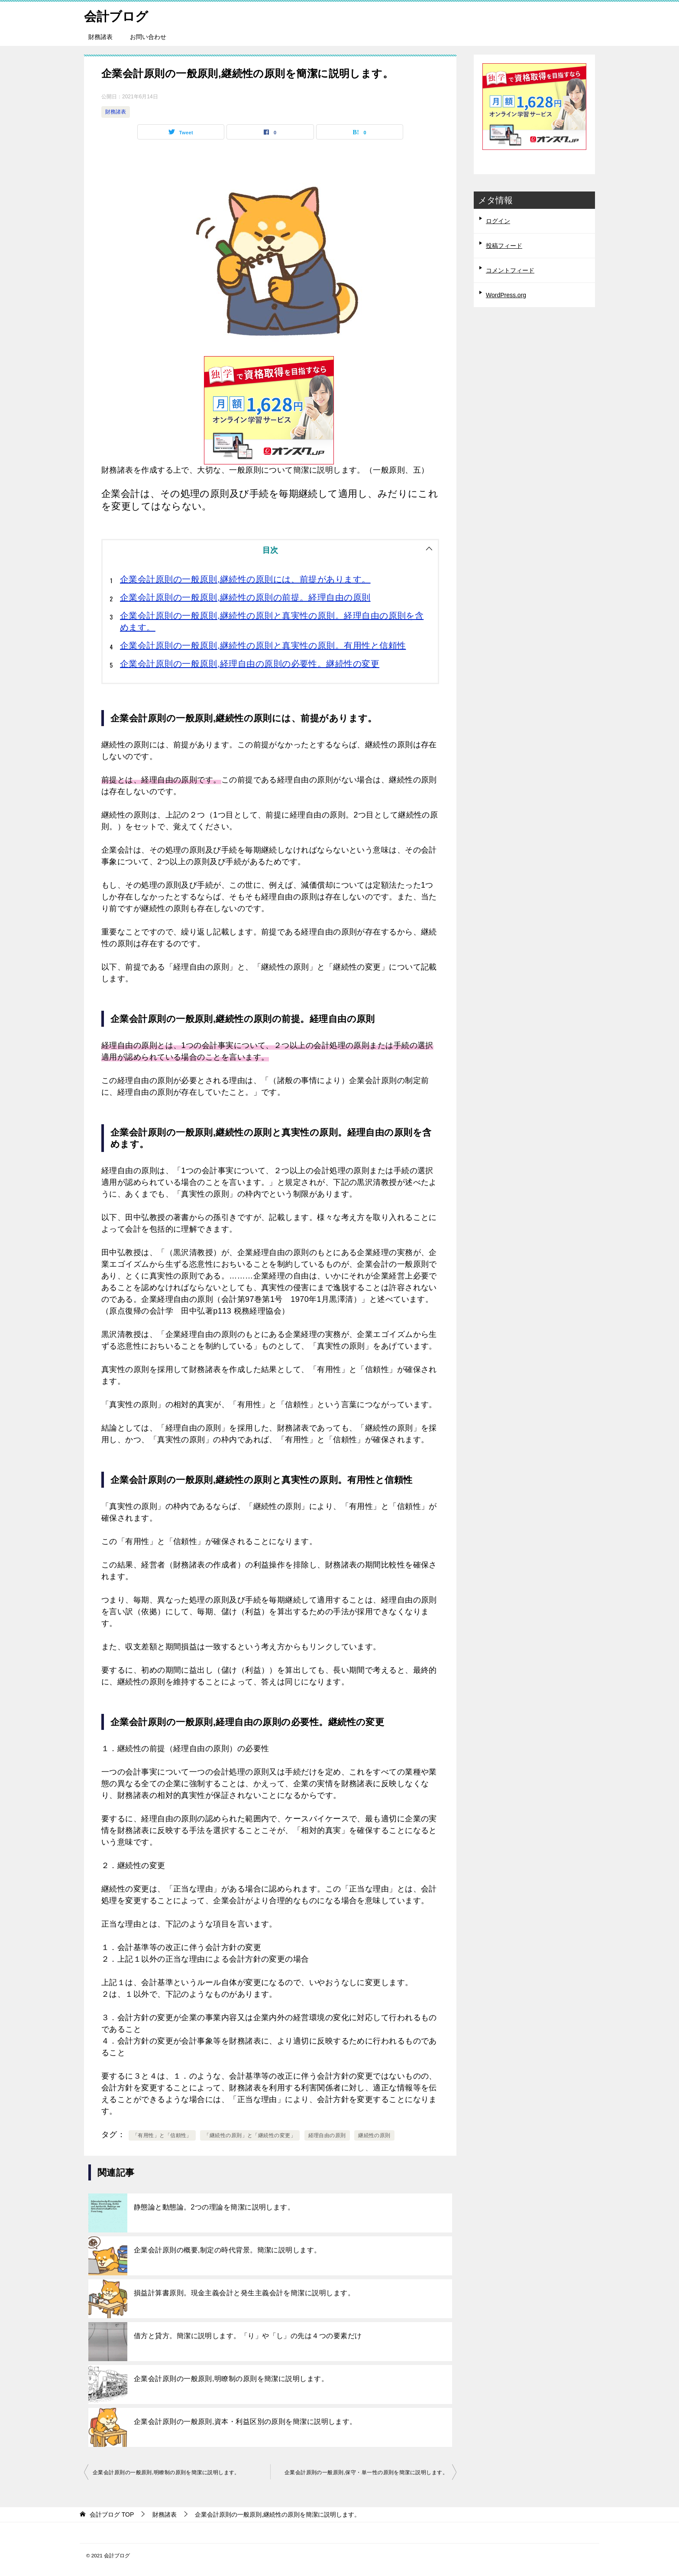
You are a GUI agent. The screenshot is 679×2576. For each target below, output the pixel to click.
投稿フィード (504, 245)
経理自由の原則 (327, 2135)
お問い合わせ (148, 36)
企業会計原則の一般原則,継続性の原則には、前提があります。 (245, 579)
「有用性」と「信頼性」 (162, 2135)
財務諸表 (100, 36)
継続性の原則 (374, 2135)
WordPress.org (506, 295)
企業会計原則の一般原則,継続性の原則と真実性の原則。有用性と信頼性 (263, 645)
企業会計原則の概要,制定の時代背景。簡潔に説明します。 (227, 2250)
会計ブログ (117, 15)
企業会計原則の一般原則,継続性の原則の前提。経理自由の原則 (245, 597)
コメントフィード (510, 270)
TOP (112, 2514)
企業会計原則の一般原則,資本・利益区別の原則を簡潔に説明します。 (245, 2421)
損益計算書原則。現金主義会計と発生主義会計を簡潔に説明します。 (244, 2293)
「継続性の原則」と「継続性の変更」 (250, 2135)
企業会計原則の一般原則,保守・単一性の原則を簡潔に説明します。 (366, 2472)
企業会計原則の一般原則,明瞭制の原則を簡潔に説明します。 (231, 2378)
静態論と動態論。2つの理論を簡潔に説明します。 (214, 2207)
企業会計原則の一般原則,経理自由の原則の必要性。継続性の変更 (249, 663)
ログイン (498, 220)
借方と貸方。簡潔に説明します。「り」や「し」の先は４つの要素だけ (248, 2335)
